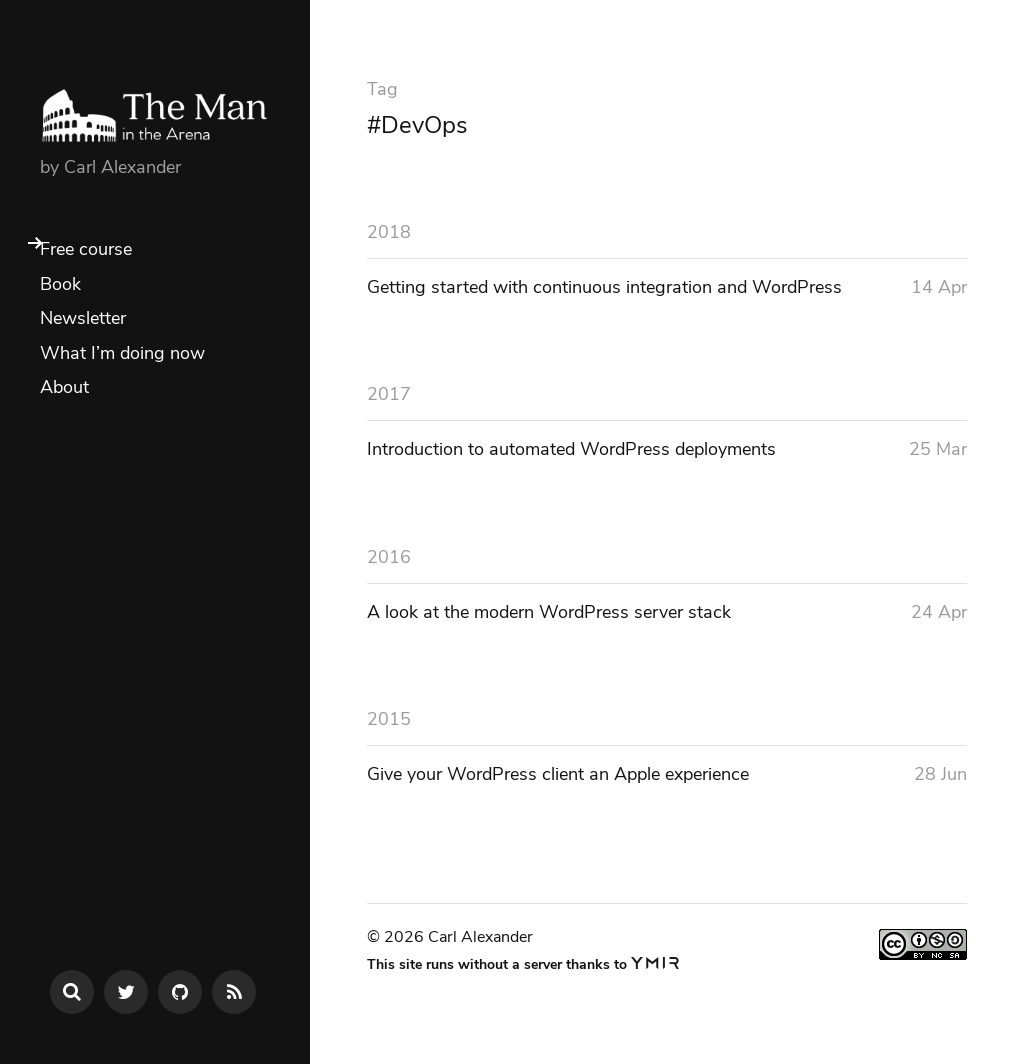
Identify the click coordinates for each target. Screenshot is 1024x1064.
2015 (389, 719)
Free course (86, 249)
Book (60, 284)
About (64, 387)
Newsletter (83, 318)
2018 (389, 232)
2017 (389, 394)
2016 (389, 557)
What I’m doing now (122, 353)
